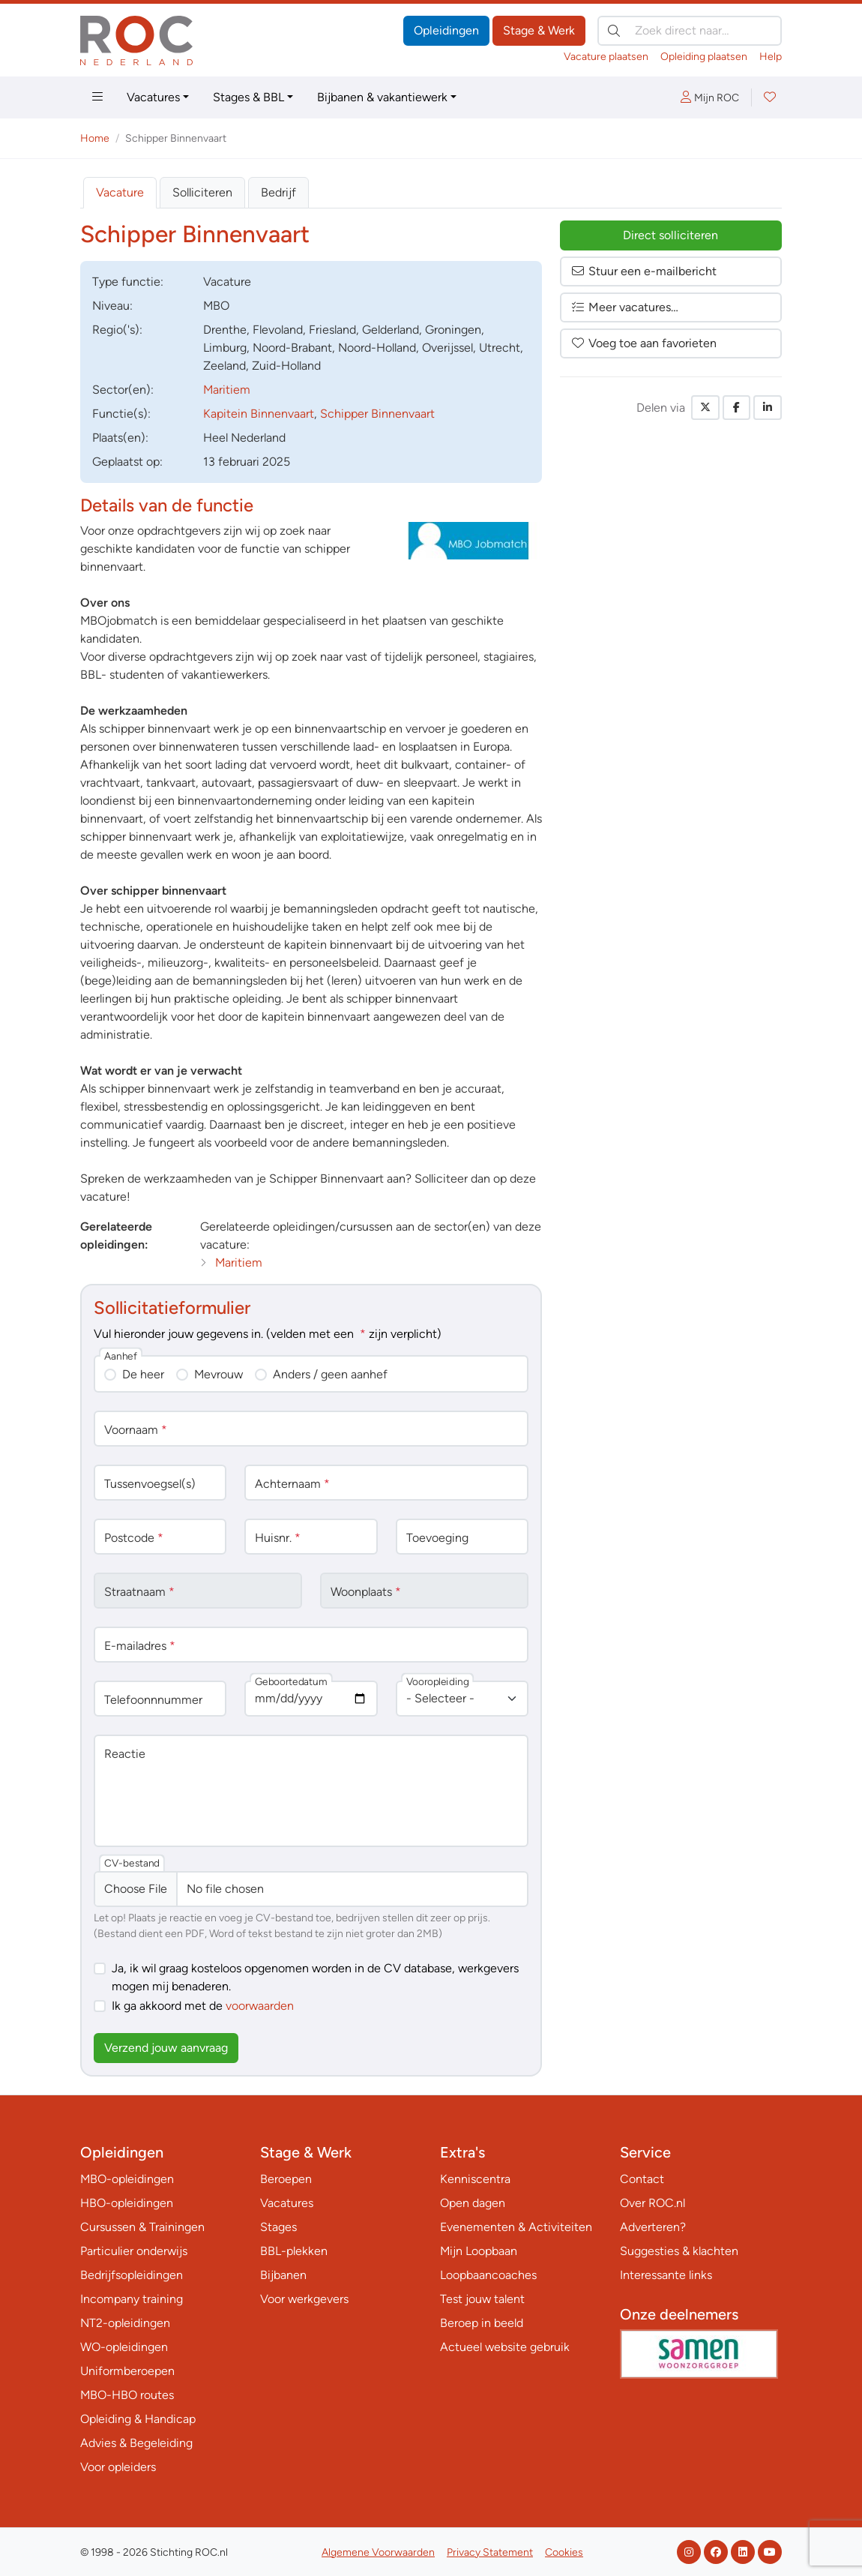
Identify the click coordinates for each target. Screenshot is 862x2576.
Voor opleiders (118, 2467)
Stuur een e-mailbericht (643, 271)
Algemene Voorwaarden (378, 2552)
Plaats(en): (120, 437)
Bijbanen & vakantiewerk (382, 97)
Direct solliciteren (670, 235)
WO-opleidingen (124, 2347)
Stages (278, 2227)
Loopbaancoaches (488, 2275)
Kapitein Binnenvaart (258, 413)
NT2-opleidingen (125, 2323)
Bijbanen (283, 2275)
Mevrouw (218, 1374)
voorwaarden (260, 2006)
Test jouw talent (482, 2299)
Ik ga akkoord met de (203, 2006)
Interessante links (666, 2275)
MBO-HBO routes (127, 2395)
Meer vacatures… (624, 307)
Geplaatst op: (127, 461)
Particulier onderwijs (133, 2251)
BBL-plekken (294, 2251)
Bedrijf (278, 192)
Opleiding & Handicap (138, 2419)
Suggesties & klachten (679, 2251)
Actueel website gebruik (505, 2347)
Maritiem (226, 389)
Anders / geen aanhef (330, 1374)
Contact (642, 2179)
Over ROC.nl (652, 2203)
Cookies (564, 2552)
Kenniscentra (475, 2179)
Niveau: (112, 305)
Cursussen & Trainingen (142, 2227)
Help (770, 56)
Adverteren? (653, 2227)
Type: (127, 281)
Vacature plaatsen (606, 56)
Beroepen (286, 2179)
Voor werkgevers (304, 2299)
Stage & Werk (539, 30)
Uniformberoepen (127, 2371)
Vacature (120, 192)
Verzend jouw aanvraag (166, 2048)
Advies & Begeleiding (136, 2443)
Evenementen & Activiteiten (516, 2227)
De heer (143, 1374)
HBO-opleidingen (126, 2203)
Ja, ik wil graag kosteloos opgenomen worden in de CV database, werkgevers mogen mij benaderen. (315, 1977)
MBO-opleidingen (127, 2179)
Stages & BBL (248, 97)
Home (94, 138)
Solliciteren (202, 192)
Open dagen (472, 2203)
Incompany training (131, 2299)
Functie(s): (121, 413)
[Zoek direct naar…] (689, 31)
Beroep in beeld (481, 2323)
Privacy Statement (490, 2552)
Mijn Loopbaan (478, 2251)
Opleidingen (446, 30)
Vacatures (153, 97)
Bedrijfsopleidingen (131, 2275)
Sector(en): (123, 389)
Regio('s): (117, 329)
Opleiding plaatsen (703, 56)
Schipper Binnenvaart (377, 413)
